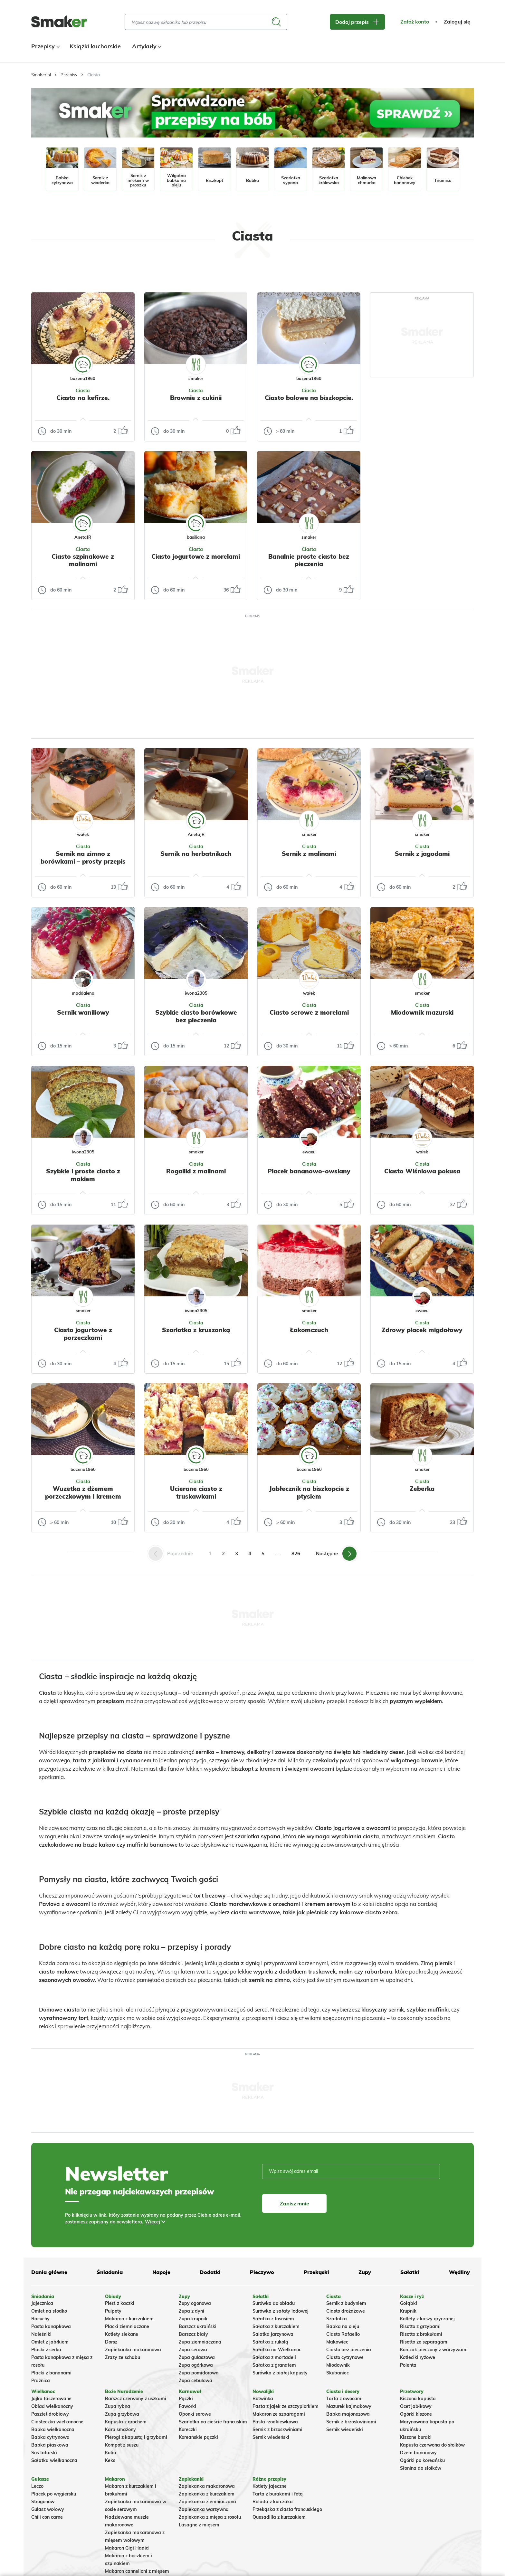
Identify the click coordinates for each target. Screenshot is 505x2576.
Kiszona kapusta (418, 2398)
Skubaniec (337, 2373)
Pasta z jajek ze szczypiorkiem (285, 2406)
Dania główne (49, 2272)
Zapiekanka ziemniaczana (207, 2502)
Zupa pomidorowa (199, 2373)
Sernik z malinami (309, 853)
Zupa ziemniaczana (200, 2342)
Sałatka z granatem (274, 2365)
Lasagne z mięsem (199, 2525)
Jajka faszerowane (51, 2398)
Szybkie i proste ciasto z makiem (83, 1175)
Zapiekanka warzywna (204, 2509)
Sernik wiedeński (270, 2437)
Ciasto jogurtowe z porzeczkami (83, 1333)
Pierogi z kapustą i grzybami (136, 2437)
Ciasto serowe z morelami (309, 1012)
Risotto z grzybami (420, 2326)
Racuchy (40, 2319)
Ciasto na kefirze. (83, 398)
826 (295, 1553)
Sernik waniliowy (83, 1012)
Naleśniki (41, 2334)
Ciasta (83, 390)
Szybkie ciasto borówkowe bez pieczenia (196, 1016)
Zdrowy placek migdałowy (422, 1330)
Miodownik (338, 2365)
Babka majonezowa (348, 2414)
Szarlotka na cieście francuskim (213, 2422)
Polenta (408, 2365)
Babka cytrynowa (50, 2437)
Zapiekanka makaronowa (133, 2350)
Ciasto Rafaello (343, 2334)
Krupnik (408, 2311)
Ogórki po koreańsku (422, 2460)
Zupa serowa (193, 2350)
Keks (110, 2460)
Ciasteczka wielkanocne (57, 2422)
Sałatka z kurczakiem (276, 2326)
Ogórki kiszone (416, 2414)
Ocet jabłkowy (416, 2406)
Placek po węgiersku (53, 2494)
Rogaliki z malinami (196, 1171)
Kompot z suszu (121, 2445)
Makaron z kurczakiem (129, 2319)
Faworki (187, 2406)
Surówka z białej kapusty (280, 2373)
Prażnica (40, 2380)
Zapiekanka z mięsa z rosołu (210, 2517)
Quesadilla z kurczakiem (279, 2517)
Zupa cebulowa (195, 2380)
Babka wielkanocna (52, 2429)
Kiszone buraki (416, 2437)
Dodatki (210, 2272)
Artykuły (146, 46)
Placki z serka (46, 2350)
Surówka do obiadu (273, 2303)
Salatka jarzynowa (272, 2334)
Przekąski (316, 2272)
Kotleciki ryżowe (417, 2357)
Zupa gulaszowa (197, 2357)
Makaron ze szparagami (278, 2414)
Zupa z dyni (191, 2311)
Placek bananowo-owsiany (309, 1171)
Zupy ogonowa (195, 2303)
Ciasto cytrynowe (345, 2357)
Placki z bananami (51, 2373)
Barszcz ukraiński (197, 2326)
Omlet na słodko (49, 2311)
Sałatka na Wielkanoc (276, 2350)
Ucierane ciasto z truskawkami (196, 1492)
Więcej (152, 2222)
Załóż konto (414, 22)
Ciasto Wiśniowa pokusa (422, 1171)
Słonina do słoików (420, 2468)
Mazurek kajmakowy (348, 2406)
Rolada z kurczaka (272, 2502)
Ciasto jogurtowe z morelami (195, 556)
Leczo (37, 2486)
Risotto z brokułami (421, 2334)
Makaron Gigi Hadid (127, 2548)
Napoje (161, 2272)
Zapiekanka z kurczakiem (206, 2494)
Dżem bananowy (418, 2453)
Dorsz (111, 2342)
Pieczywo (262, 2272)
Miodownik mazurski (422, 1012)
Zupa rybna (117, 2406)
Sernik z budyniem (346, 2303)
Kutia (110, 2453)
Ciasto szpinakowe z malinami (83, 560)
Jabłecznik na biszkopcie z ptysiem (309, 1492)
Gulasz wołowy (47, 2509)
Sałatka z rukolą (270, 2342)
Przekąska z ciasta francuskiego (287, 2509)
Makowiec (337, 2342)
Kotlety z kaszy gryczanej (427, 2319)
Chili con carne (47, 2517)
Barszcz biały (193, 2334)
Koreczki (188, 2429)
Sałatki (409, 2272)
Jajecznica (42, 2303)
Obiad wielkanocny (52, 2406)
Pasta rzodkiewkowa (275, 2422)
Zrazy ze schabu (122, 2357)
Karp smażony (120, 2429)
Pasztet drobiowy (50, 2414)
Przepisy (44, 46)
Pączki (186, 2398)
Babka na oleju (342, 2326)
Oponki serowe (195, 2414)
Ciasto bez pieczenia (348, 2350)
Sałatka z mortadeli (274, 2357)
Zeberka (422, 1488)
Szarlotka (336, 2319)
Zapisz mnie (294, 2203)
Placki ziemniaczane (127, 2326)
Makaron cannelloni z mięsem (137, 2571)
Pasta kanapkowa (51, 2326)
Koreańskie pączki (198, 2437)
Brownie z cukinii (196, 398)
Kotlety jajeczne (269, 2486)
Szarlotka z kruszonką (196, 1330)
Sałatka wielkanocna (54, 2460)
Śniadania (110, 2272)
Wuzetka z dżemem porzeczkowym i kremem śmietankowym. (83, 1496)
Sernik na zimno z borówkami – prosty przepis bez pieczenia (83, 861)
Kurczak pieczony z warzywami (434, 2350)
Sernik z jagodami (422, 853)
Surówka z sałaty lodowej (280, 2311)
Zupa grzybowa (122, 2414)
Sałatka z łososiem (273, 2319)
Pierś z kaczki (119, 2303)
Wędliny (459, 2272)
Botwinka (262, 2398)
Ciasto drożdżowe (345, 2311)
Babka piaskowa (49, 2445)
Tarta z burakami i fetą (277, 2494)
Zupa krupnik (193, 2319)
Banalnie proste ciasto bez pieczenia (308, 560)
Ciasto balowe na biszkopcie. (309, 398)
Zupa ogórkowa (196, 2365)
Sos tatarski (44, 2453)
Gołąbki (408, 2303)
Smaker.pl (41, 74)
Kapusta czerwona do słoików (432, 2445)
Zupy (364, 2272)
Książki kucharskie (95, 46)
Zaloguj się (457, 22)
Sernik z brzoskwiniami (277, 2429)
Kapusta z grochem (126, 2422)
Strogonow (42, 2502)
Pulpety (113, 2311)
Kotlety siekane (121, 2334)
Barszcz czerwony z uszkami (135, 2398)
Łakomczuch (309, 1330)
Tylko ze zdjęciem (78, 270)
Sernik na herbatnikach (196, 853)
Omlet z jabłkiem (50, 2342)
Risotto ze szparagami (424, 2342)
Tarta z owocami (344, 2398)
